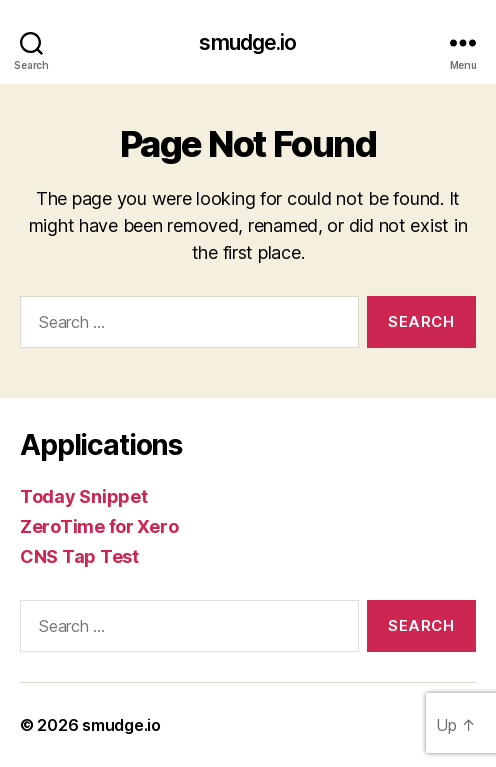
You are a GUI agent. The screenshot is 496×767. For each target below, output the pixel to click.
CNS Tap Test (79, 556)
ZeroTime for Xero (99, 526)
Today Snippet (84, 496)
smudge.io (247, 42)
